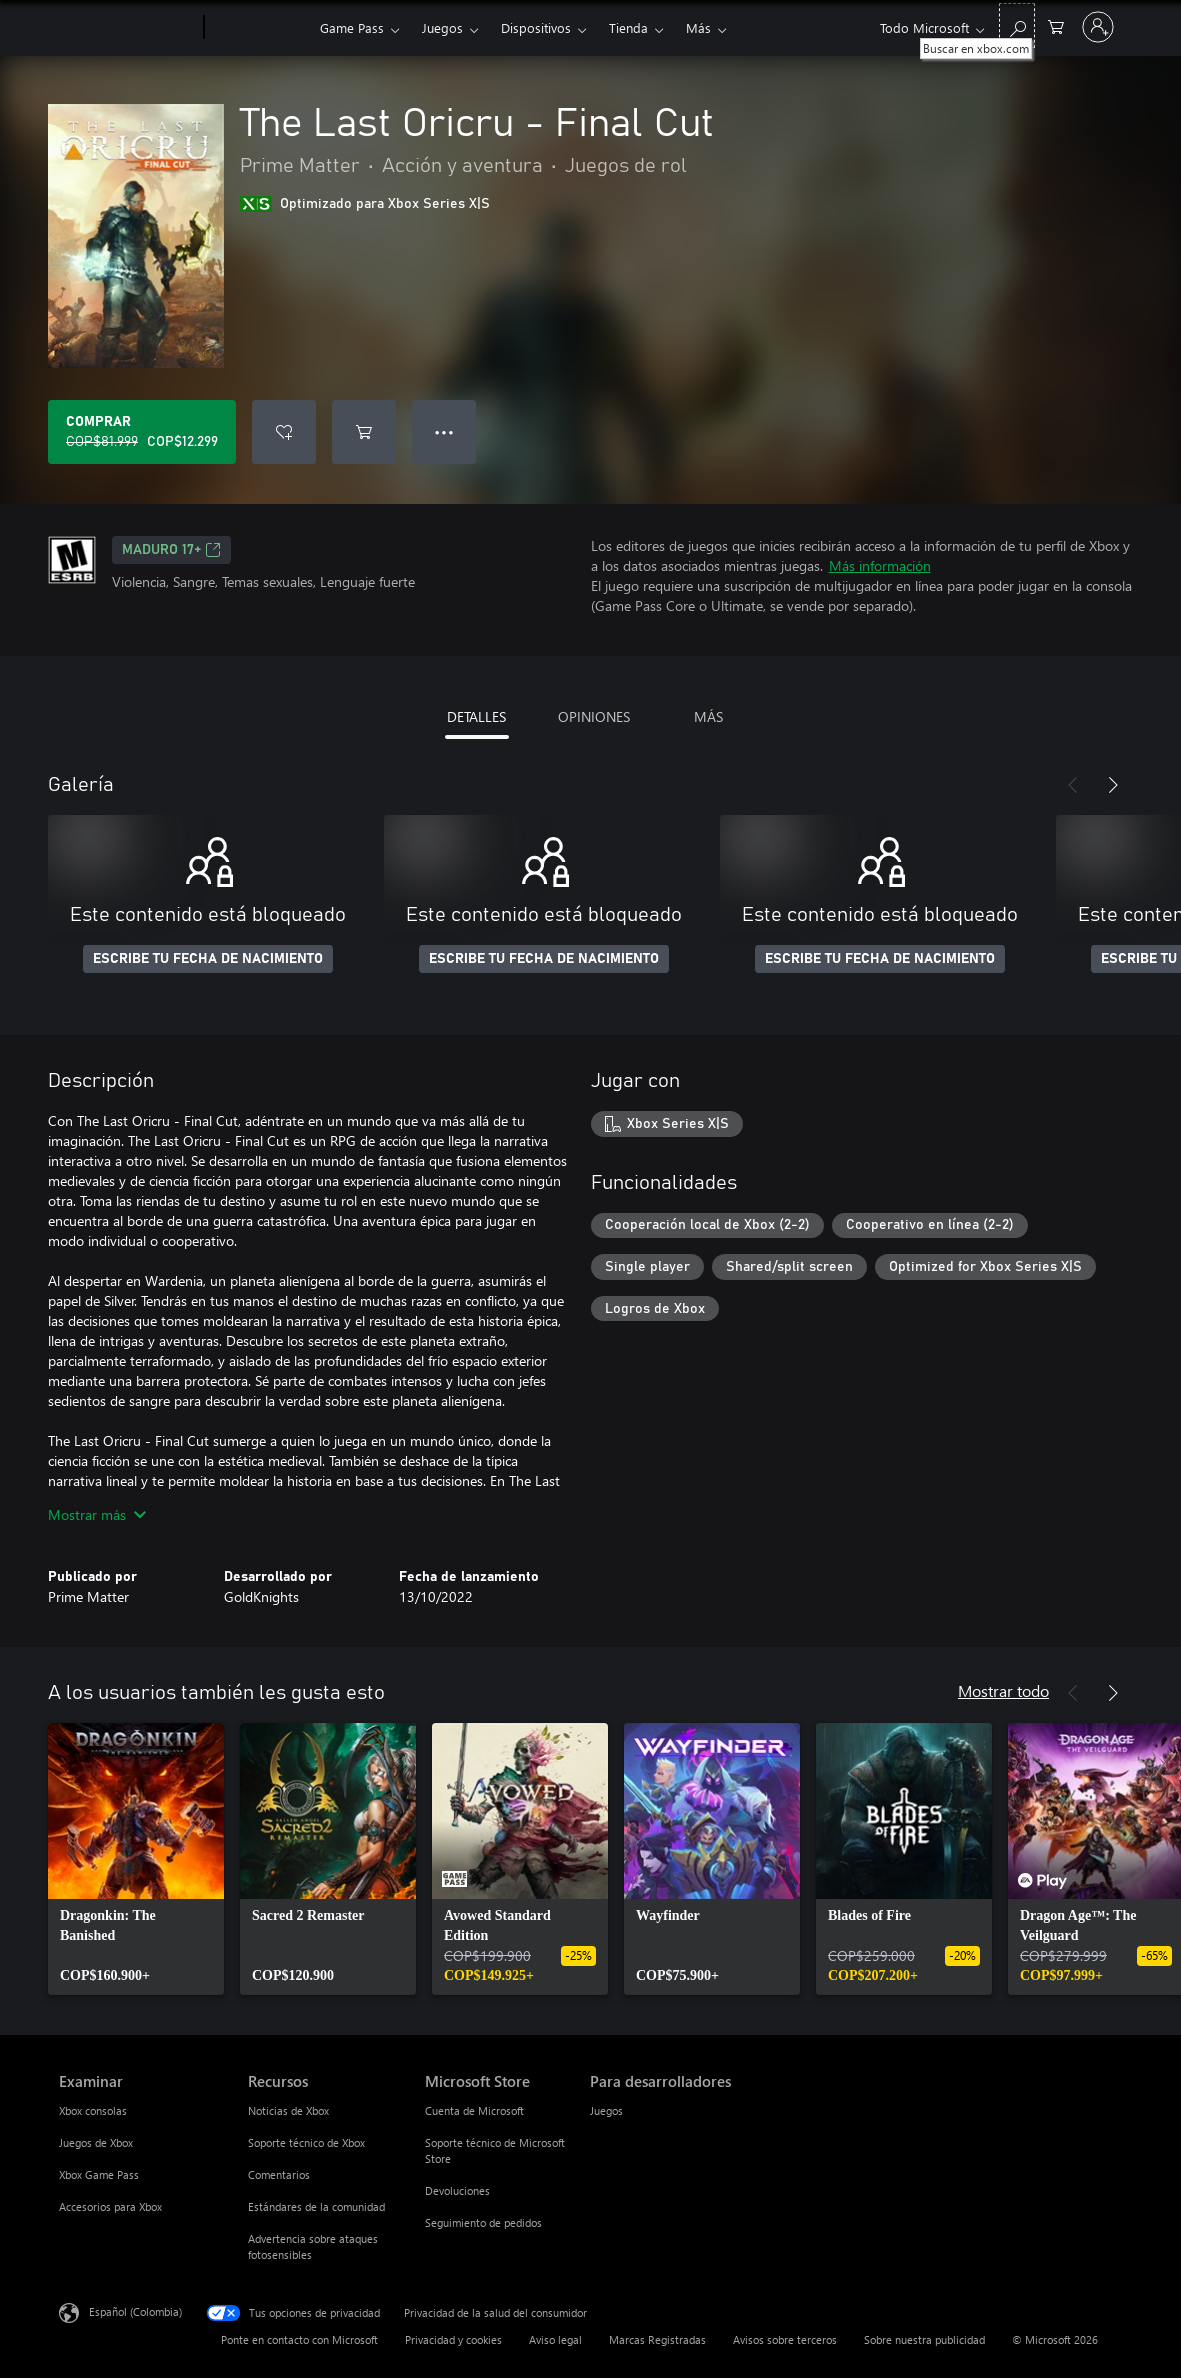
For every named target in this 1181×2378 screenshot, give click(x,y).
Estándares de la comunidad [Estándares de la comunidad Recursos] (316, 2206)
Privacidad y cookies (453, 2339)
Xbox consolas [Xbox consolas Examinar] (93, 2110)
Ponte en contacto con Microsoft (299, 2339)
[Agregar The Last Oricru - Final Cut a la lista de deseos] (284, 432)
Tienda (628, 27)
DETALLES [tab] (476, 716)
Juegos (442, 27)
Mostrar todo (1003, 1690)
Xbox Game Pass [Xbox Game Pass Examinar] (99, 2174)
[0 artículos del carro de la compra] (1056, 25)
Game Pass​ (352, 27)
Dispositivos (536, 27)
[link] (136, 1859)
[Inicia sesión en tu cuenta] (1098, 27)
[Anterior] (1073, 785)
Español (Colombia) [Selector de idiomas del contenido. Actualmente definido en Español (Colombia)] (135, 2311)
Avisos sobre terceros (785, 2339)
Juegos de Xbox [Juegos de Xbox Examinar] (96, 2142)
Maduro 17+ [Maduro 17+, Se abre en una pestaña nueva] (171, 550)
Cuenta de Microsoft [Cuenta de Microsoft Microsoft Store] (474, 2110)
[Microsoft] (127, 28)
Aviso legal (555, 2339)
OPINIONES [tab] (594, 716)
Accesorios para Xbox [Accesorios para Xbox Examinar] (110, 2206)
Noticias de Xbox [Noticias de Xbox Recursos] (288, 2110)
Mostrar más (97, 1514)
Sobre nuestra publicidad (924, 2339)
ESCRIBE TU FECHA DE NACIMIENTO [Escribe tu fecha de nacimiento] (208, 959)
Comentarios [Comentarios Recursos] (279, 2174)
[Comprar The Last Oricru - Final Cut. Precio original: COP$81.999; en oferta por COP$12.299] (142, 432)
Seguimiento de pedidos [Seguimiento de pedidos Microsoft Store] (483, 2222)
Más (698, 27)
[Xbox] (259, 28)
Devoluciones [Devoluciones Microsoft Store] (457, 2190)
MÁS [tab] (708, 716)
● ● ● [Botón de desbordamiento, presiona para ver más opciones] (444, 431)
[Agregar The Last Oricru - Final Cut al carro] (364, 432)
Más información (880, 565)
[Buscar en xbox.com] (1017, 25)
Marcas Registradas (657, 2339)
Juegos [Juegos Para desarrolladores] (606, 2110)
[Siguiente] (1113, 785)
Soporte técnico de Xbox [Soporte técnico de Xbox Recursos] (306, 2142)
